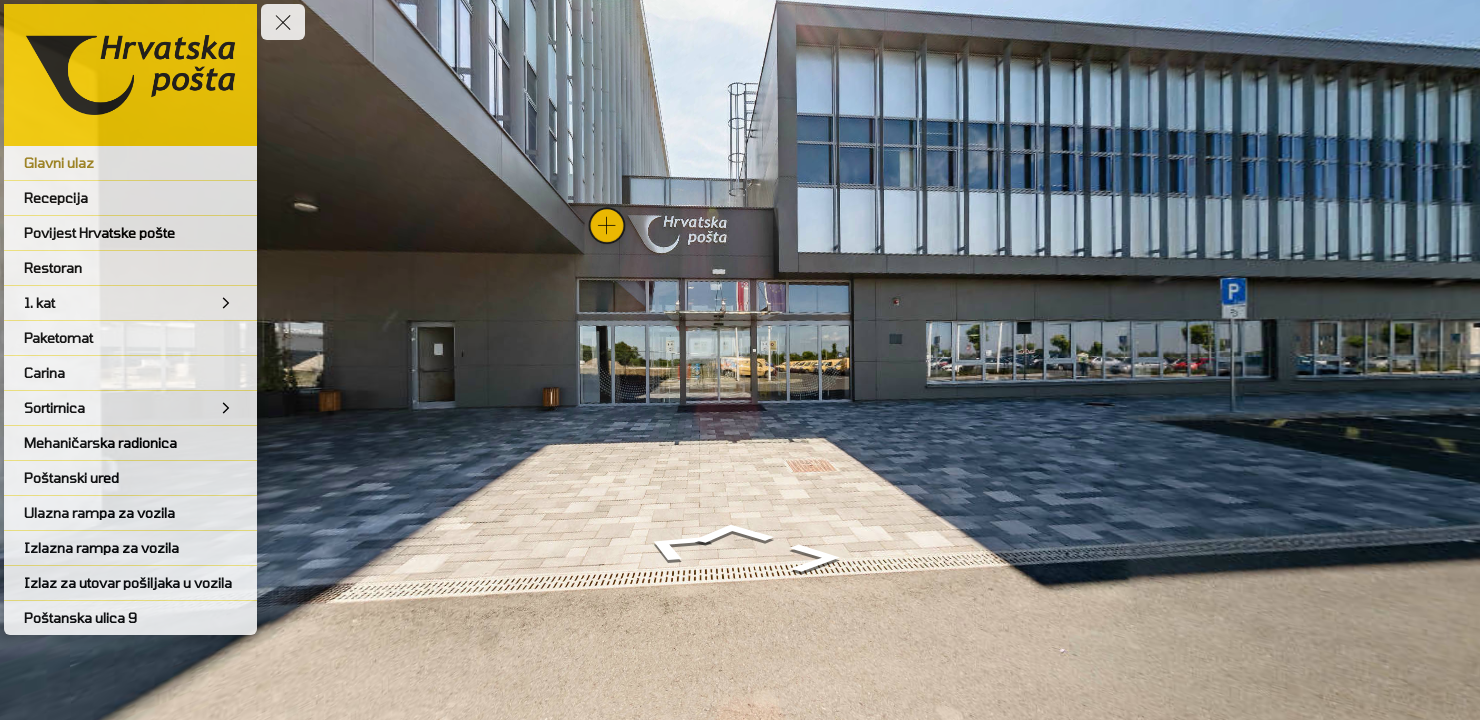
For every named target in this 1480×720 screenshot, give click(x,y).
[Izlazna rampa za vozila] (130, 548)
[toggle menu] (283, 22)
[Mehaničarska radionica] (130, 443)
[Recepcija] (130, 198)
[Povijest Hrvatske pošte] (130, 233)
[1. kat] (130, 303)
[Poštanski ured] (130, 478)
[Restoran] (130, 268)
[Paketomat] (130, 338)
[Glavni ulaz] (130, 163)
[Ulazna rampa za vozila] (130, 513)
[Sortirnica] (130, 408)
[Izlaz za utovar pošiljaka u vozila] (130, 583)
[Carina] (130, 373)
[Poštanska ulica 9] (130, 618)
